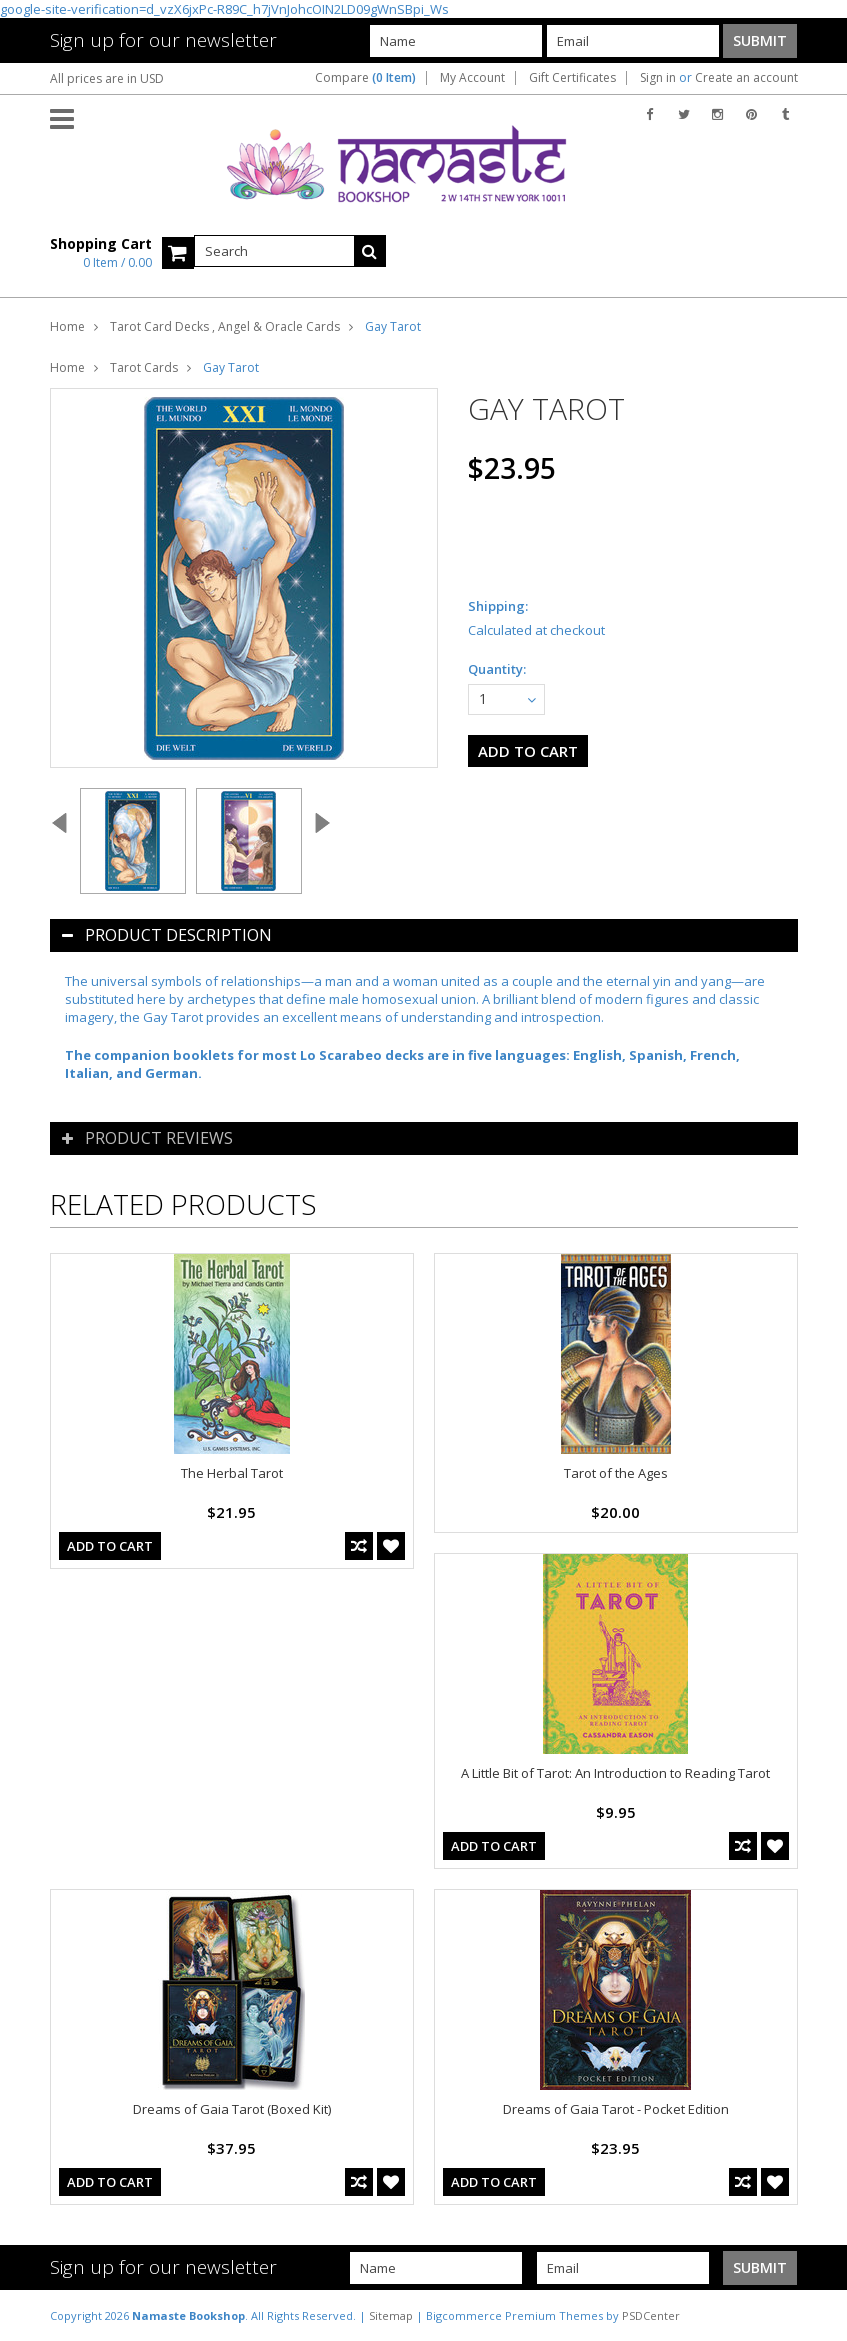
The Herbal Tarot (232, 1473)
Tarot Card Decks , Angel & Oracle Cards (225, 326)
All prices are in (107, 78)
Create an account (746, 78)
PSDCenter (651, 2315)
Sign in (658, 78)
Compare (365, 78)
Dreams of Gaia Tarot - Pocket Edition (616, 2109)
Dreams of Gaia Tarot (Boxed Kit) (232, 2109)
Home (67, 326)
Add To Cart (110, 1546)
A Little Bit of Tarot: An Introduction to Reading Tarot (615, 1773)
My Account (472, 78)
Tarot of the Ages (616, 1473)
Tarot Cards (144, 367)
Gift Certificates (572, 78)
